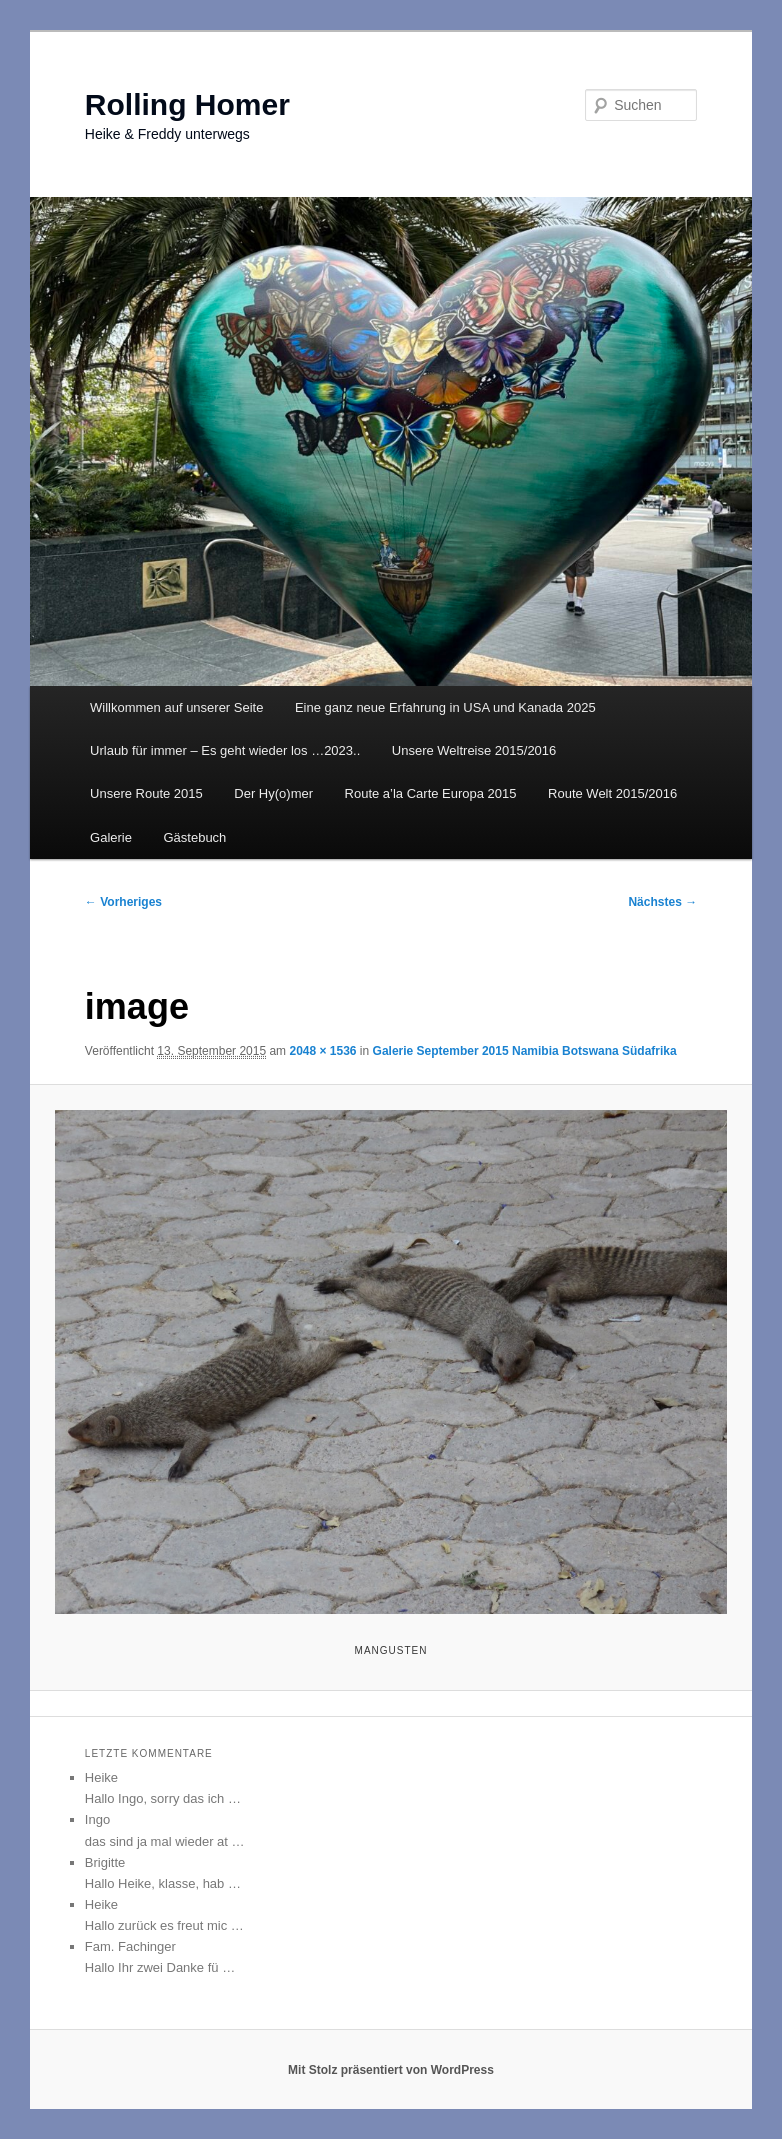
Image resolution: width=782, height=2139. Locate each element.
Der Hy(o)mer (273, 793)
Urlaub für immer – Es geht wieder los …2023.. (225, 750)
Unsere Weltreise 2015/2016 (474, 750)
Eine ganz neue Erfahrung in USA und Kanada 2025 (445, 707)
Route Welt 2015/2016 (612, 793)
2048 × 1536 (322, 1051)
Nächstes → (662, 902)
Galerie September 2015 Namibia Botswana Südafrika (525, 1051)
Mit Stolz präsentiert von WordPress (391, 2070)
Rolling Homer (187, 104)
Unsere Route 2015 (146, 793)
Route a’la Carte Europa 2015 (431, 793)
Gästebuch (194, 837)
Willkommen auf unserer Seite (176, 707)
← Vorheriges (123, 902)
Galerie (111, 837)
